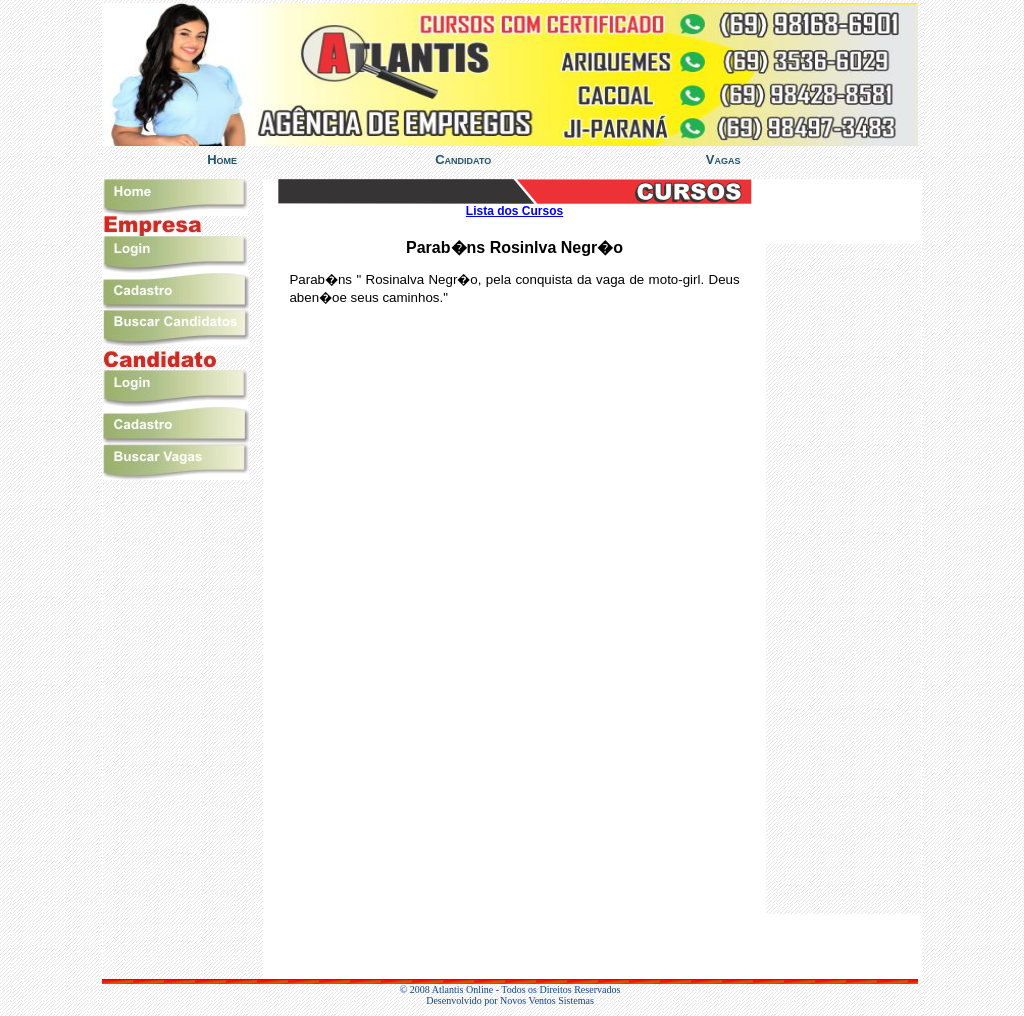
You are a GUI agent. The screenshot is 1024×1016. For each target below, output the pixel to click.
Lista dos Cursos (514, 211)
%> (843, 579)
